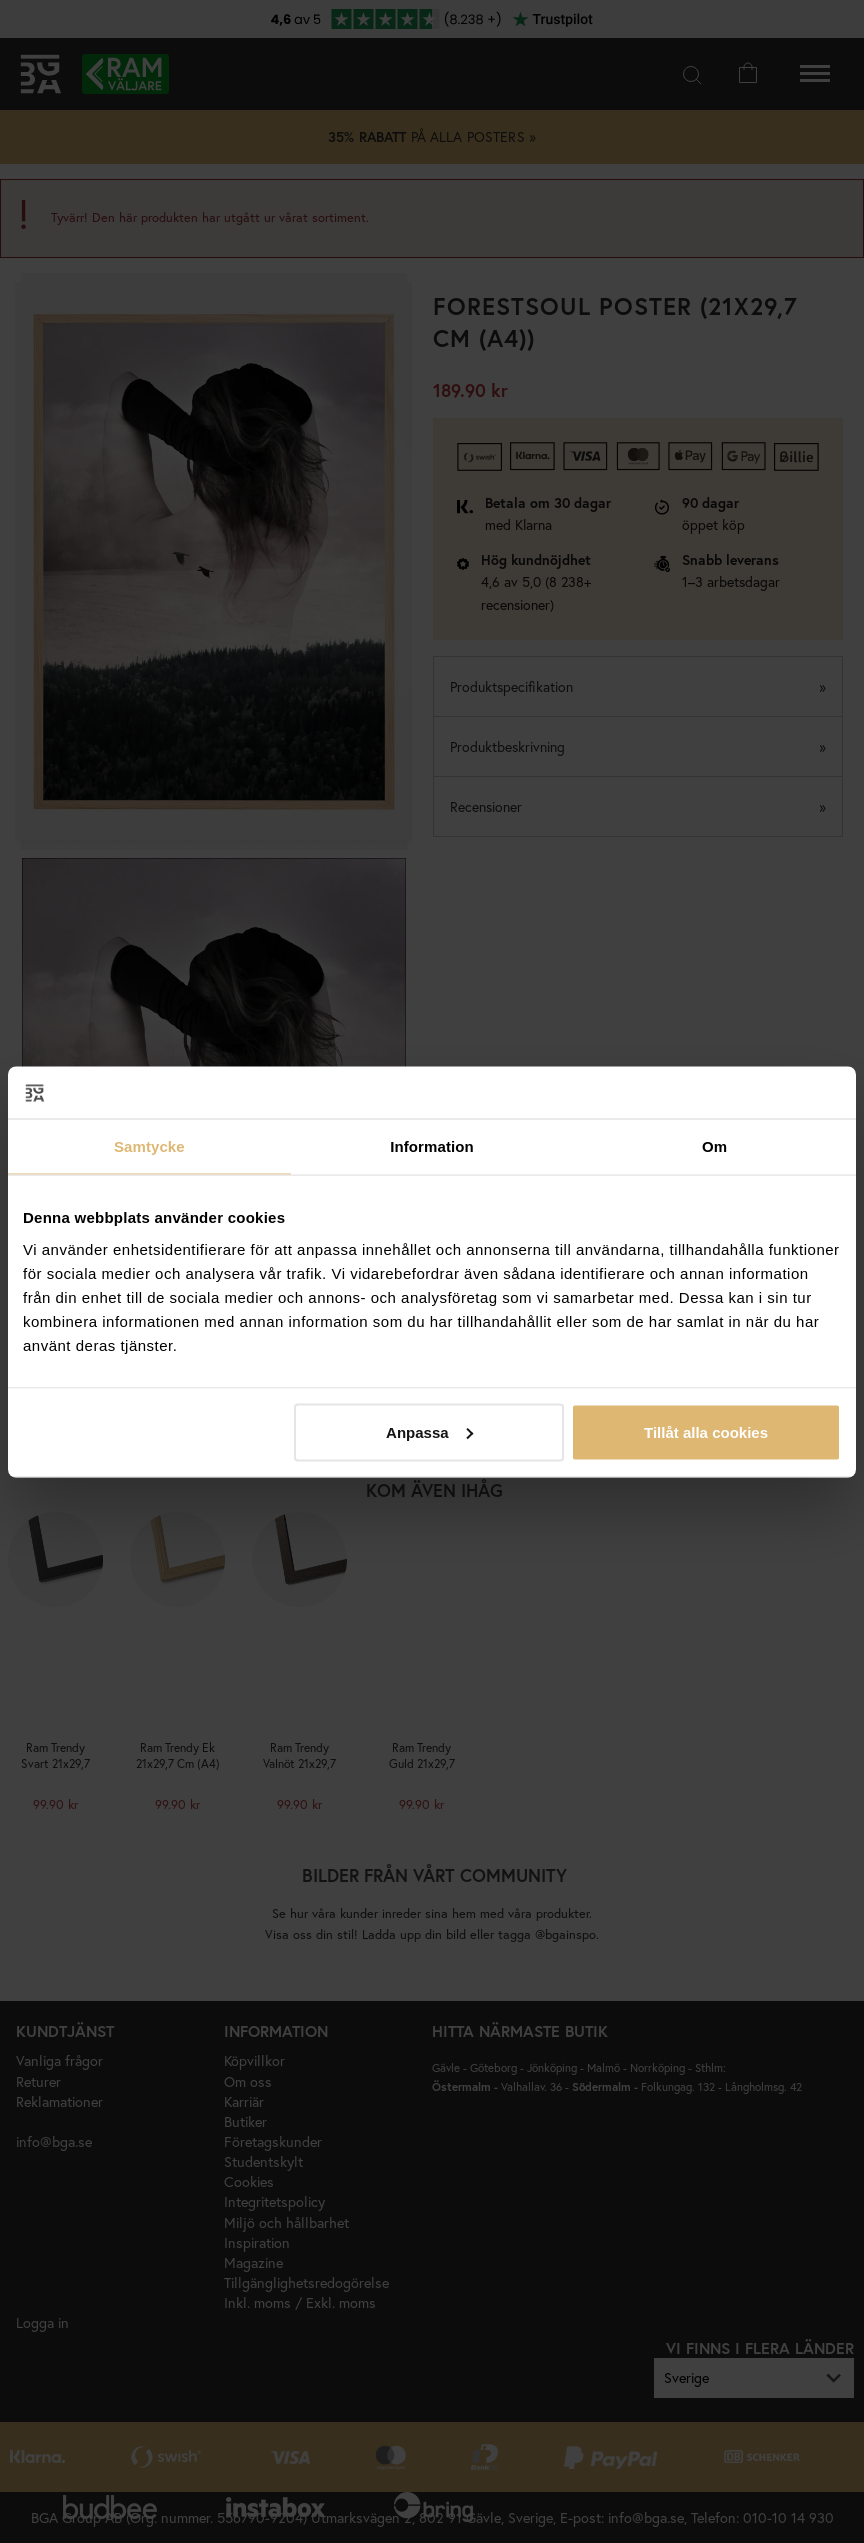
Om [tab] (714, 1146)
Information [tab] (432, 1146)
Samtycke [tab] (149, 1146)
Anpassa (429, 1431)
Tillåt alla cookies (706, 1431)
